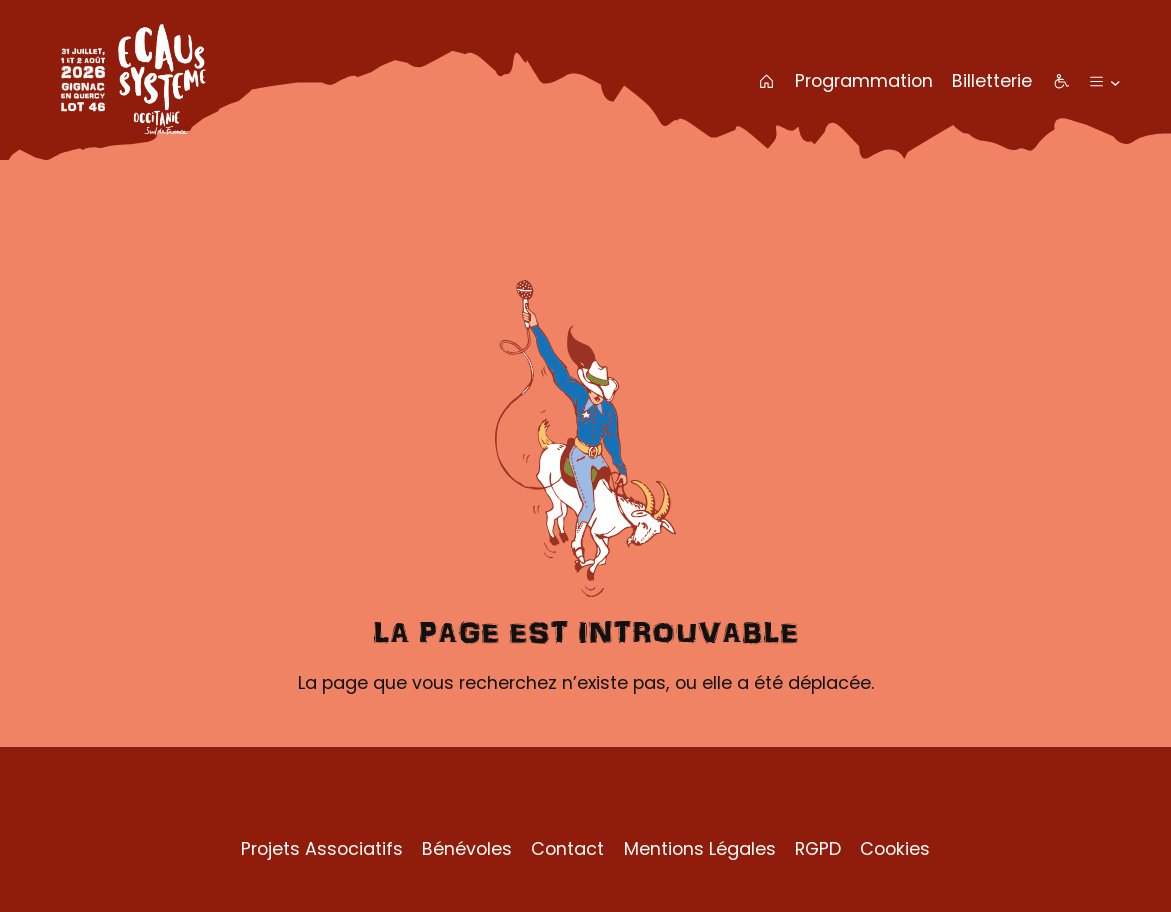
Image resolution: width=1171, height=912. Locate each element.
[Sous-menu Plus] (1115, 81)
